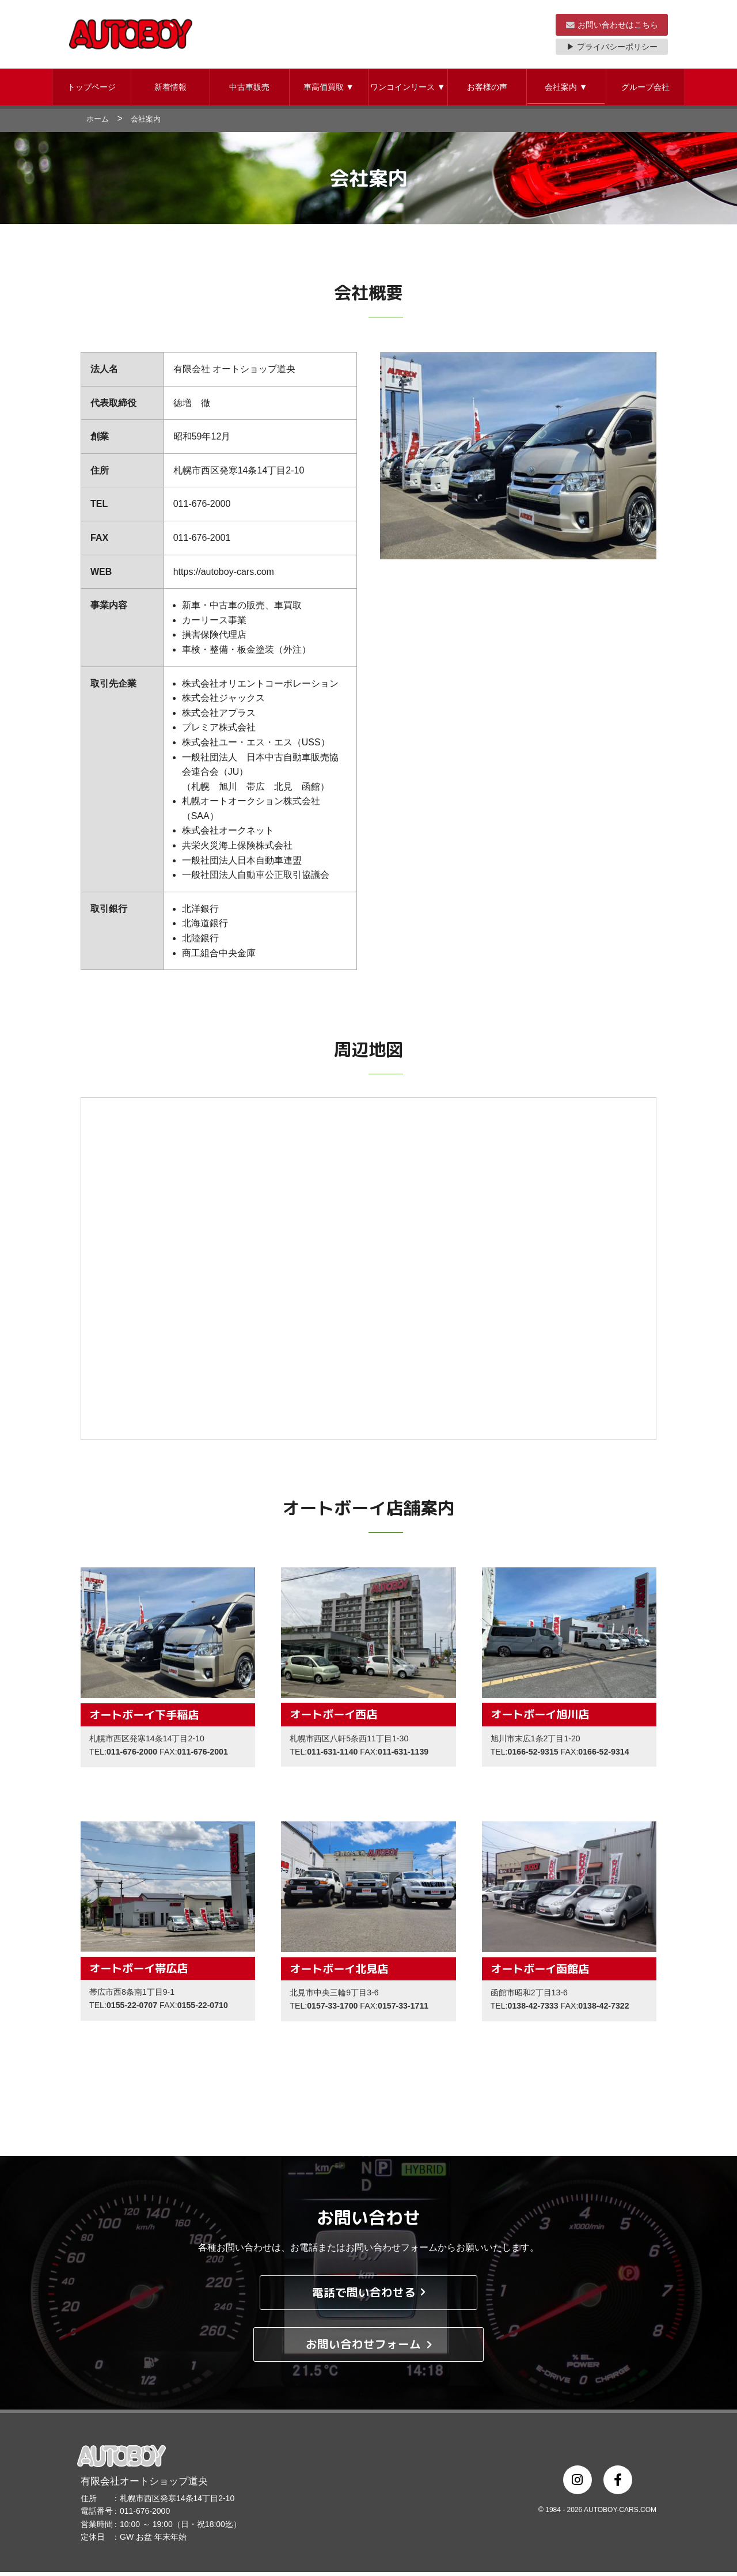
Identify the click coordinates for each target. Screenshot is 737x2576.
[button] (91, 91)
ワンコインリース (407, 91)
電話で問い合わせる (369, 2296)
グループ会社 (645, 91)
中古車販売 (249, 91)
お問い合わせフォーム (369, 2348)
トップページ (91, 91)
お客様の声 (487, 91)
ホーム (97, 123)
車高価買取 (329, 91)
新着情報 (170, 91)
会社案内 (566, 91)
